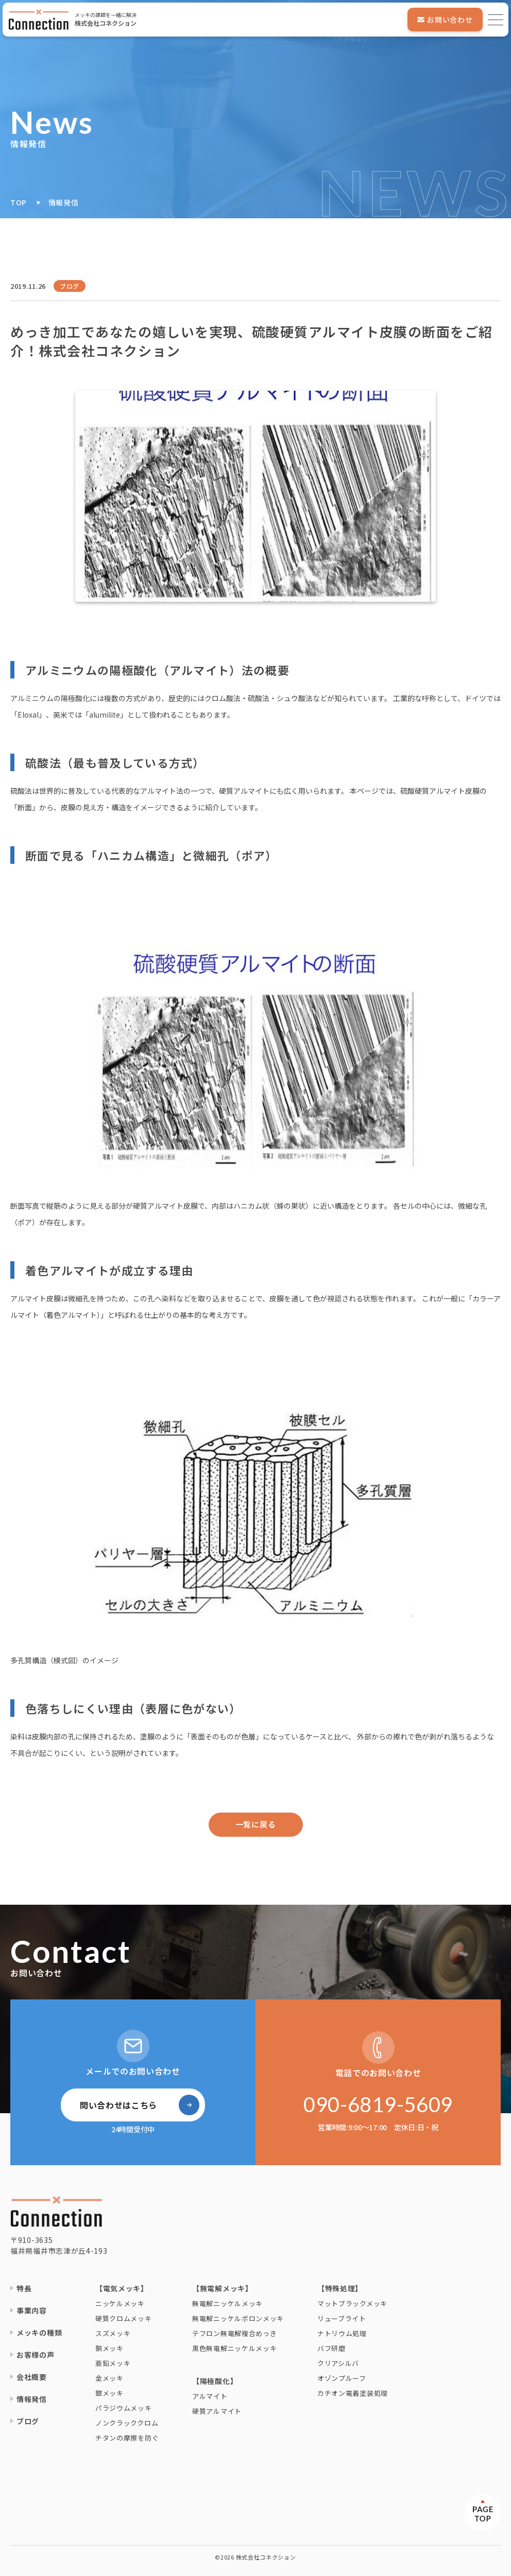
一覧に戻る (255, 1824)
